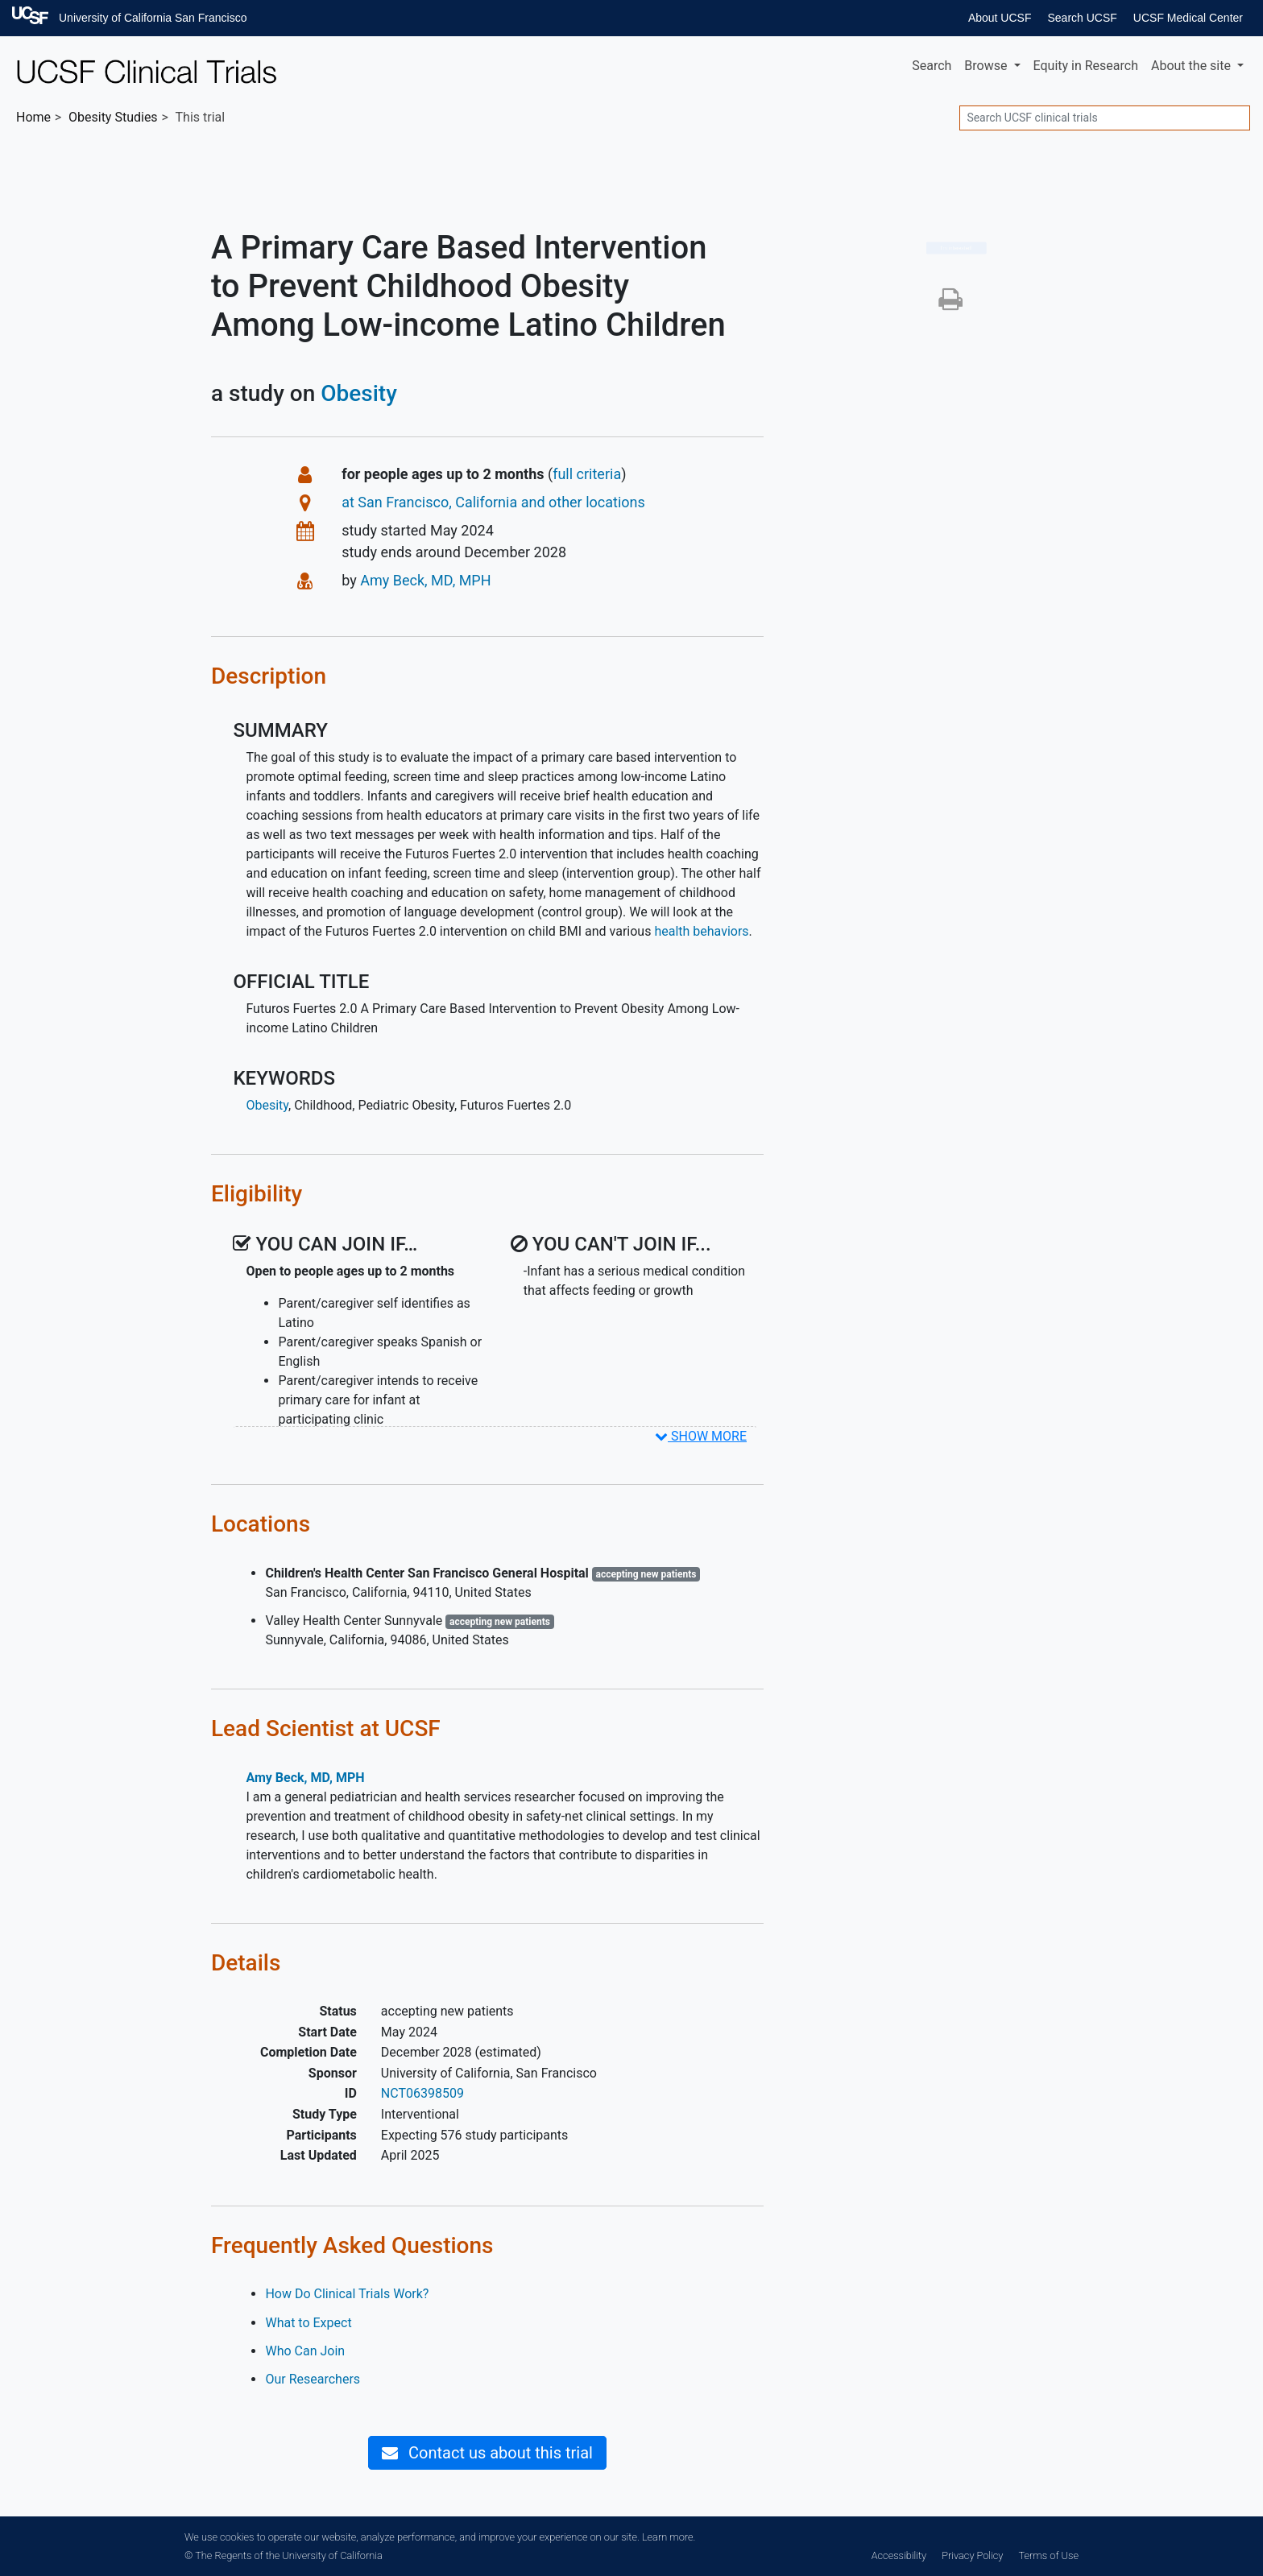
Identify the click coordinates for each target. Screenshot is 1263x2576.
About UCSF (1000, 17)
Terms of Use (1049, 2555)
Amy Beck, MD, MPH (425, 580)
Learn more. (668, 2537)
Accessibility (899, 2555)
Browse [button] (987, 65)
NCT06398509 (422, 2093)
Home (33, 117)
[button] (950, 304)
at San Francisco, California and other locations (493, 502)
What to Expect (308, 2322)
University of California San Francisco (152, 17)
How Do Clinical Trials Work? (347, 2293)
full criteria (587, 473)
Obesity (359, 393)
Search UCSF (1081, 17)
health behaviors (701, 931)
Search (931, 65)
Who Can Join (305, 2351)
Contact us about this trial (487, 2452)
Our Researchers (312, 2379)
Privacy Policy (972, 2555)
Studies (113, 117)
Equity (1085, 65)
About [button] (1192, 65)
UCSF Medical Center (1188, 17)
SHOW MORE (701, 1436)
